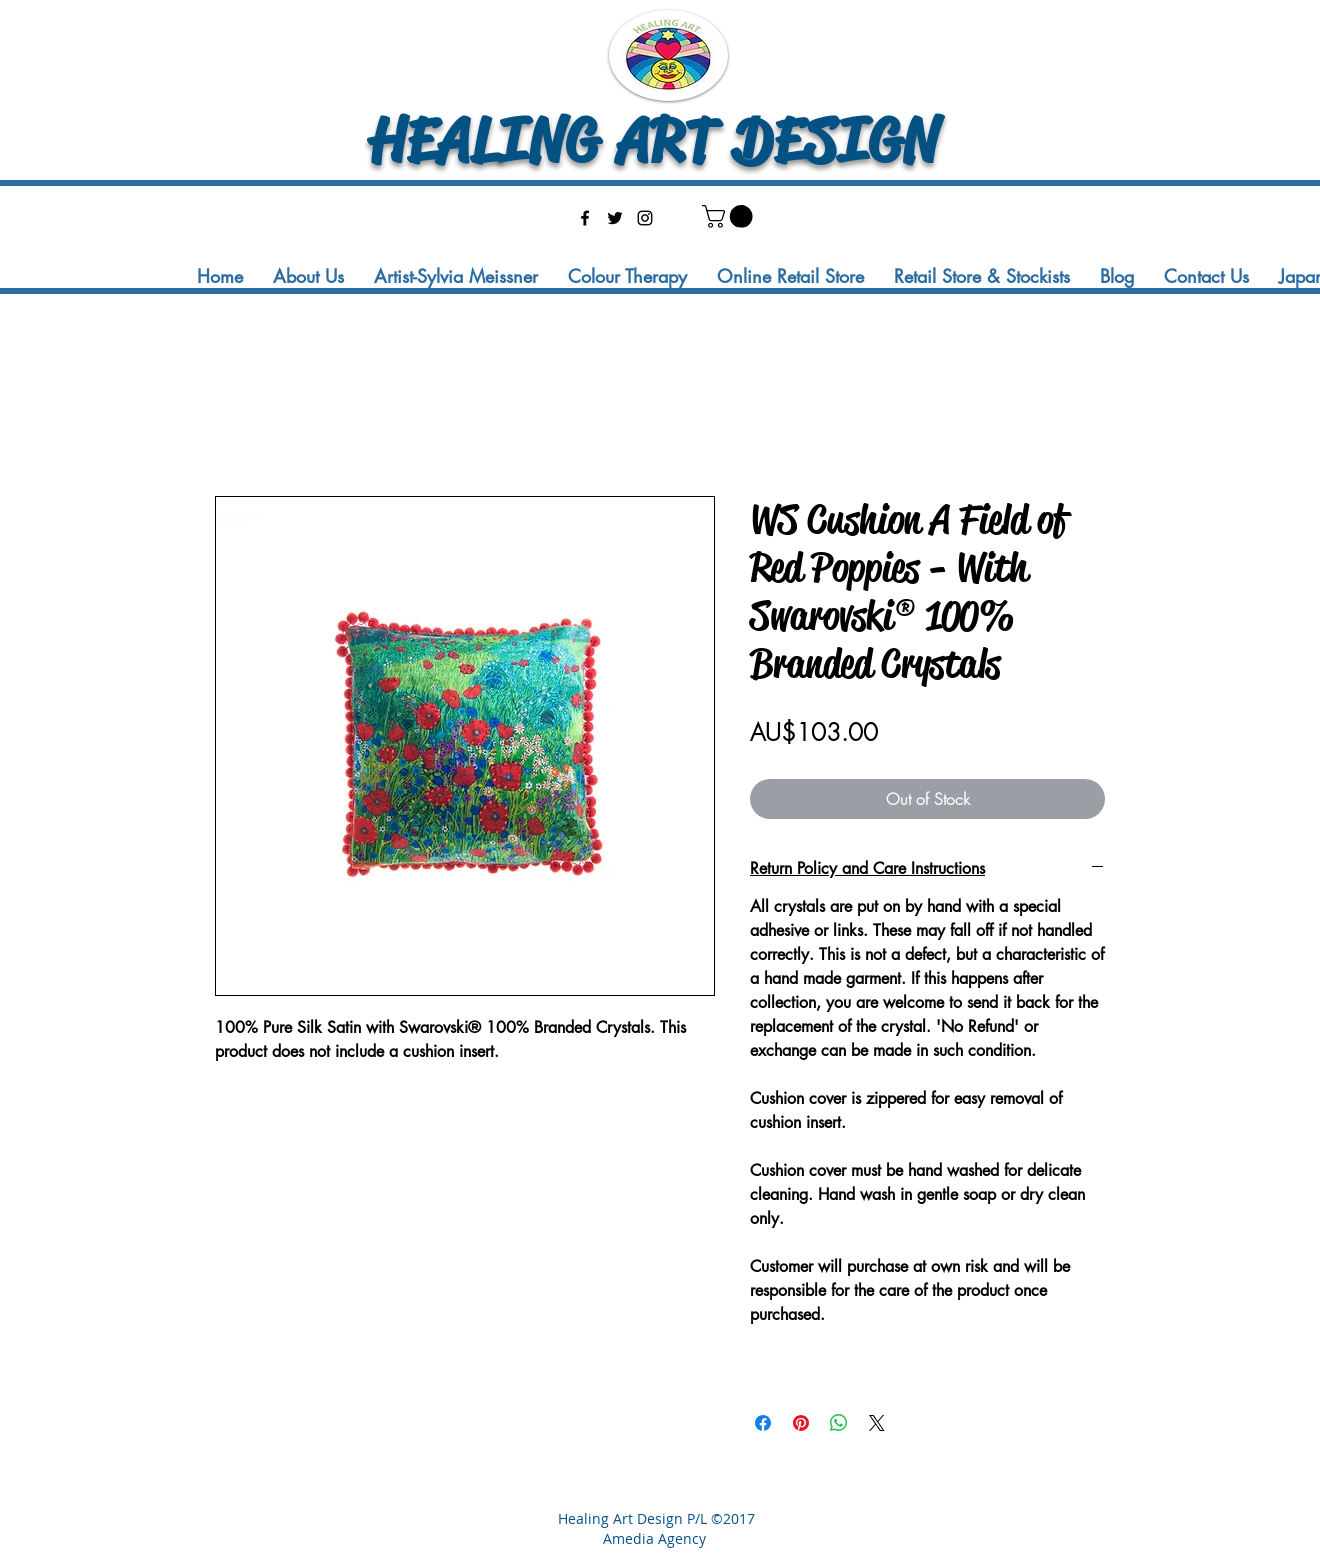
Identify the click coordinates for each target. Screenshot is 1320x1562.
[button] (730, 216)
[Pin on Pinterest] (801, 1423)
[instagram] (645, 218)
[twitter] (615, 218)
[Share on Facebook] (763, 1423)
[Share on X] (877, 1423)
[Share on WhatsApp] (839, 1423)
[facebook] (585, 218)
